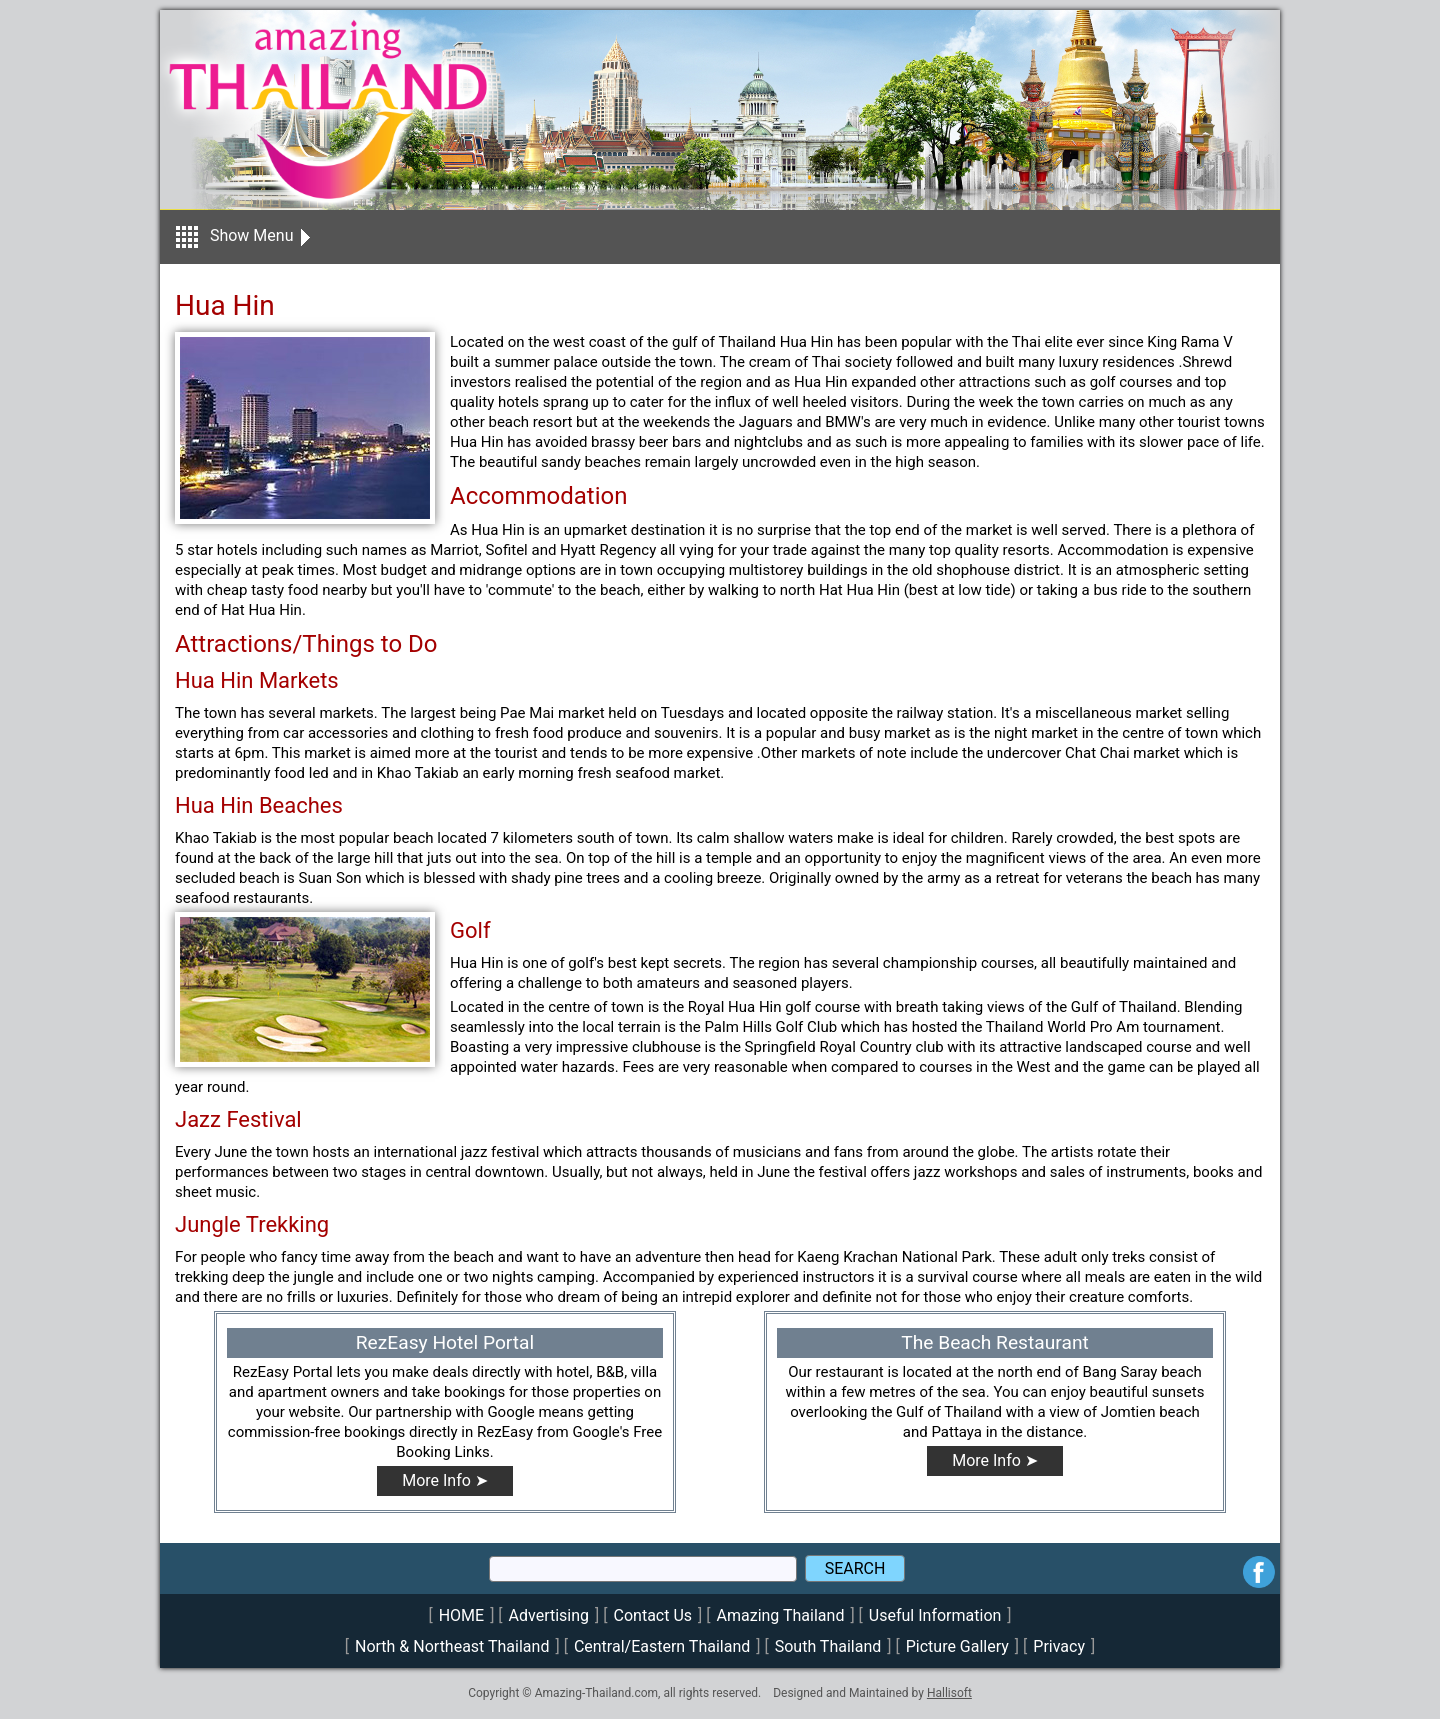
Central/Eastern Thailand (662, 1646)
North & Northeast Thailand (452, 1646)
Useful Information (935, 1615)
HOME (461, 1615)
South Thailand (828, 1646)
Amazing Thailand (781, 1615)
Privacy (1059, 1646)
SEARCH (855, 1568)
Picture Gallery (957, 1646)
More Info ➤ (445, 1480)
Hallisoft (949, 1693)
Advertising (549, 1615)
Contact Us (653, 1615)
